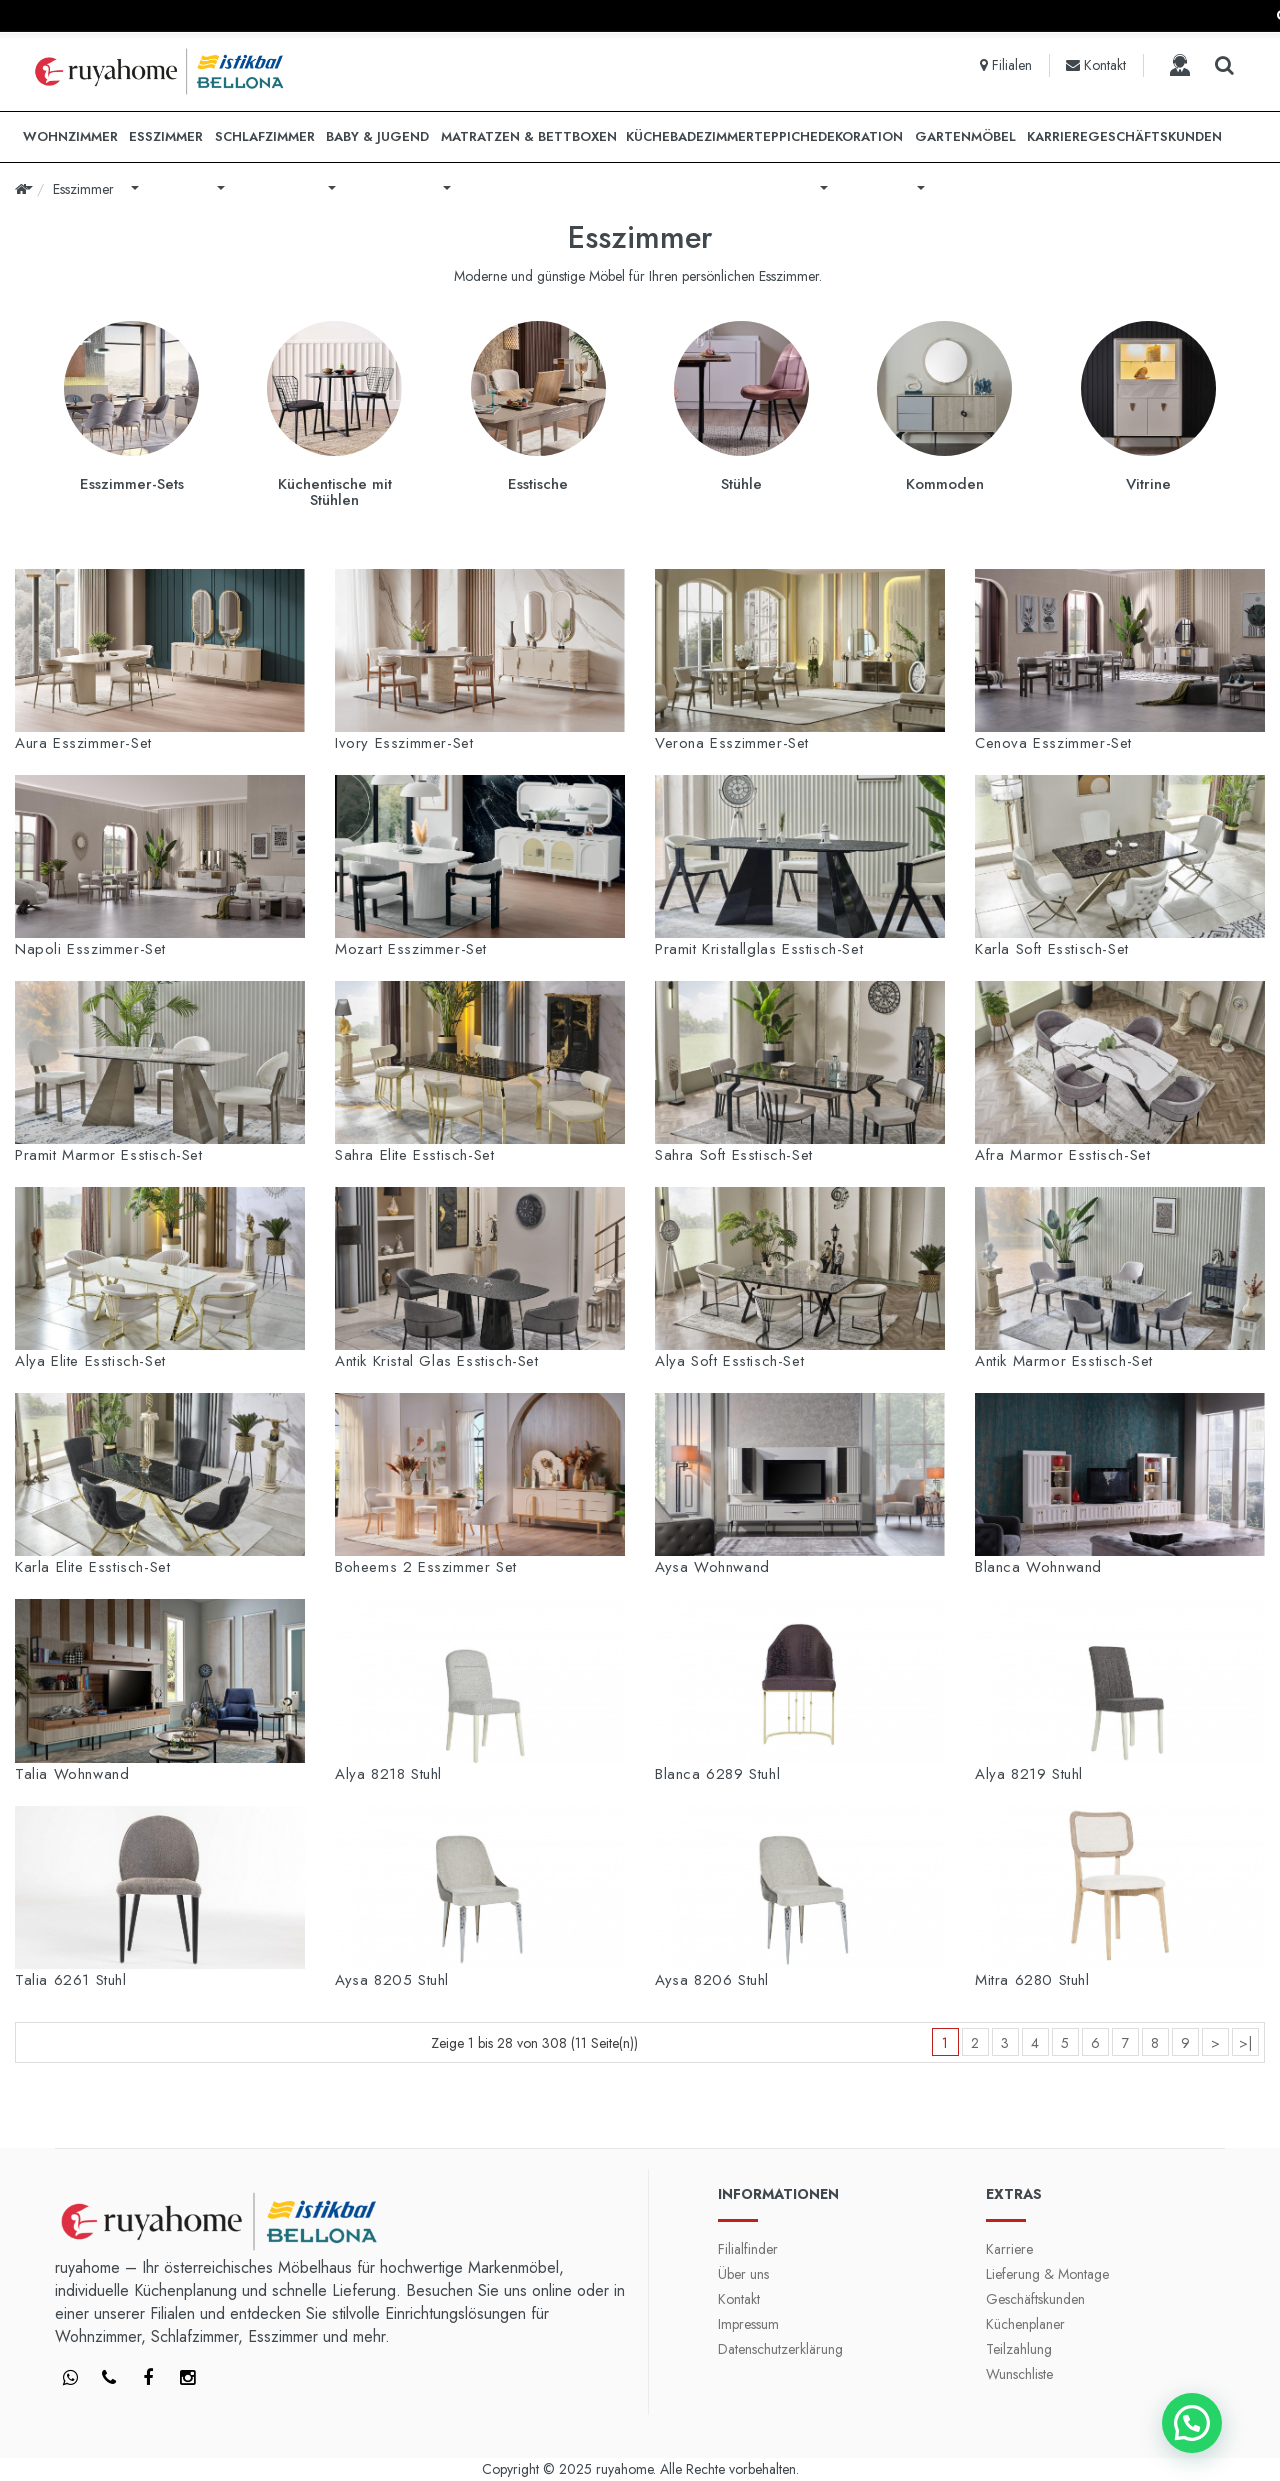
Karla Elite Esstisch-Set (92, 1567)
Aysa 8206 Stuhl (712, 1980)
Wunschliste (1019, 2374)
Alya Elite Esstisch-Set (90, 1361)
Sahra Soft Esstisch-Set (734, 1155)
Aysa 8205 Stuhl (392, 1980)
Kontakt (739, 2299)
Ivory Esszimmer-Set (404, 743)
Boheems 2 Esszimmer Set (426, 1567)
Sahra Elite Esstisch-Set (414, 1155)
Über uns (743, 2274)
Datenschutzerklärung (780, 2349)
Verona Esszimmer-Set (732, 743)
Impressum (748, 2324)
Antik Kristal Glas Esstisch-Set (437, 1361)
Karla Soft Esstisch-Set (1052, 949)
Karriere (1009, 2249)
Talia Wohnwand (72, 1774)
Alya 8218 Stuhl (388, 1774)
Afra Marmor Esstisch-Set (1062, 1155)
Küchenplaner (1025, 2324)
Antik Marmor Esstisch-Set (1064, 1361)
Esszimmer (83, 189)
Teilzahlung (1019, 2349)
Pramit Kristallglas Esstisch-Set (759, 949)
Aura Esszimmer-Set (83, 743)
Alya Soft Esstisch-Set (729, 1361)
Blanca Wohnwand (1038, 1567)
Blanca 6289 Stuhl (717, 1774)
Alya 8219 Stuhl (1029, 1774)
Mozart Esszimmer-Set (411, 949)
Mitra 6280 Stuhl (1032, 1980)
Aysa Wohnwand (712, 1567)
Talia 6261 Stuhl (71, 1980)
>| (1245, 2043)
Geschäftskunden (1035, 2299)
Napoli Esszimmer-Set (90, 949)
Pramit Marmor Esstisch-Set (109, 1155)
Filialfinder (748, 2249)
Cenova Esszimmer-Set (1053, 743)
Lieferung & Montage (1047, 2274)
